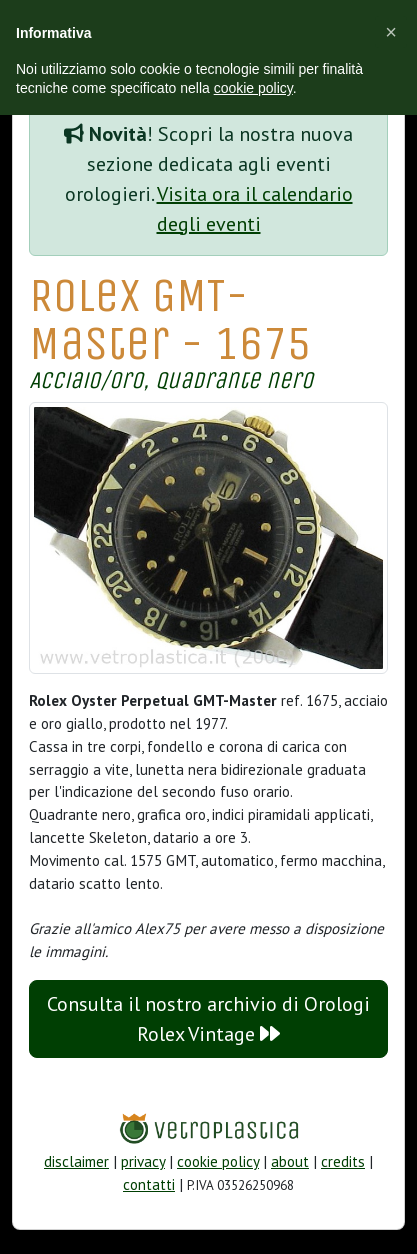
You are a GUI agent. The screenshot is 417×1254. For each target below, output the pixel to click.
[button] (391, 32)
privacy (143, 1161)
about (290, 1161)
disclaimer (76, 1161)
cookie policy (218, 1161)
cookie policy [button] (253, 88)
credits (343, 1161)
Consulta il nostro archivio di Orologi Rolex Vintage (208, 1019)
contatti (149, 1184)
